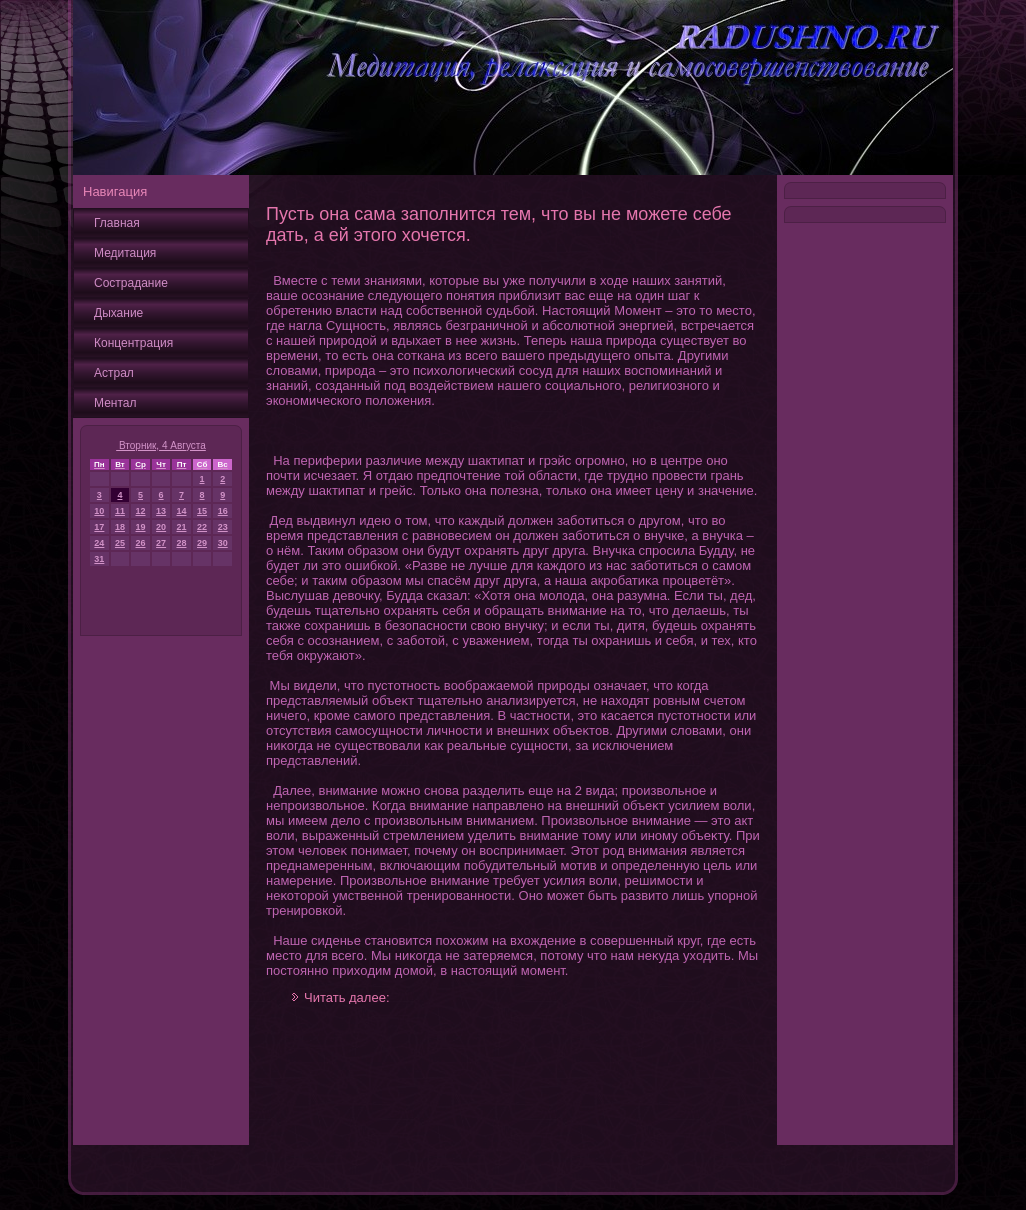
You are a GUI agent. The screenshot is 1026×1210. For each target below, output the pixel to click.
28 (181, 543)
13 (161, 511)
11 (120, 511)
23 (223, 527)
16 (223, 511)
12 (141, 511)
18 (120, 527)
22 (202, 527)
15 (202, 511)
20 (161, 527)
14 (181, 511)
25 (120, 543)
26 (141, 543)
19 (141, 527)
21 (181, 527)
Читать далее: (347, 997)
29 (202, 543)
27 (161, 543)
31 (99, 559)
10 (99, 511)
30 (223, 543)
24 (99, 543)
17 (99, 527)
